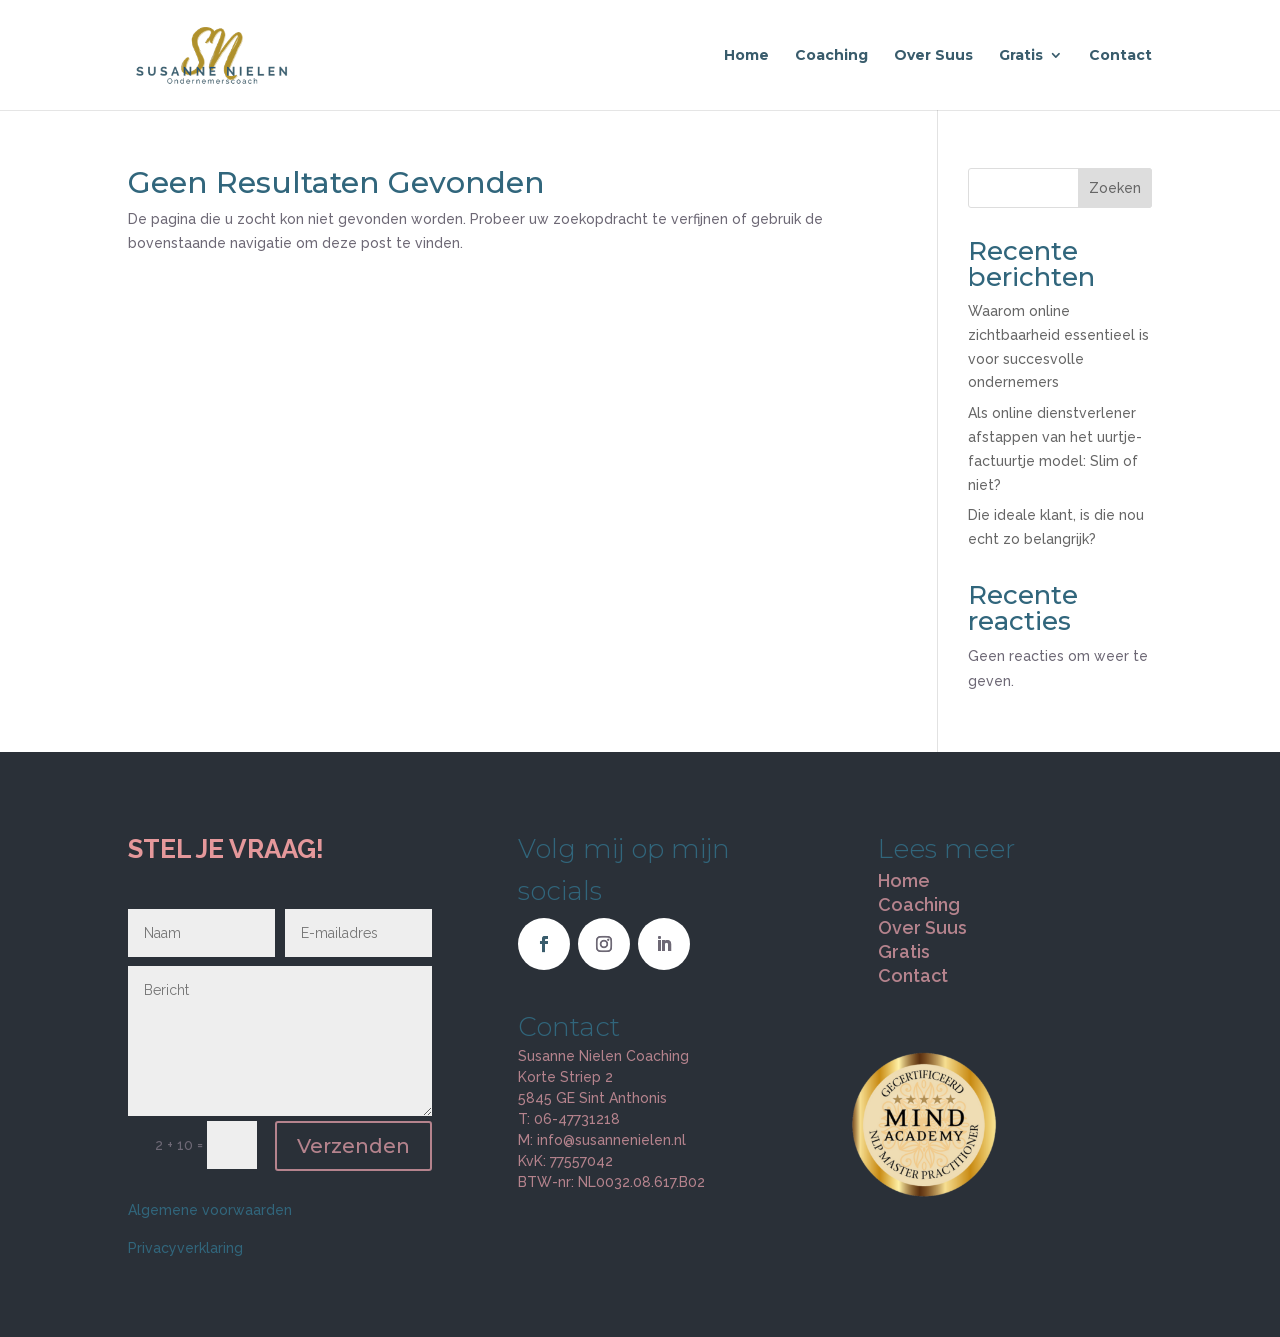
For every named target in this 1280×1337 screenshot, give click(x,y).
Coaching (831, 56)
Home (746, 56)
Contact (1120, 56)
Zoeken (1115, 188)
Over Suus (933, 56)
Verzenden (353, 1146)
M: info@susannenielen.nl (602, 1140)
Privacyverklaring (185, 1248)
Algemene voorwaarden (210, 1210)
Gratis (1021, 56)
